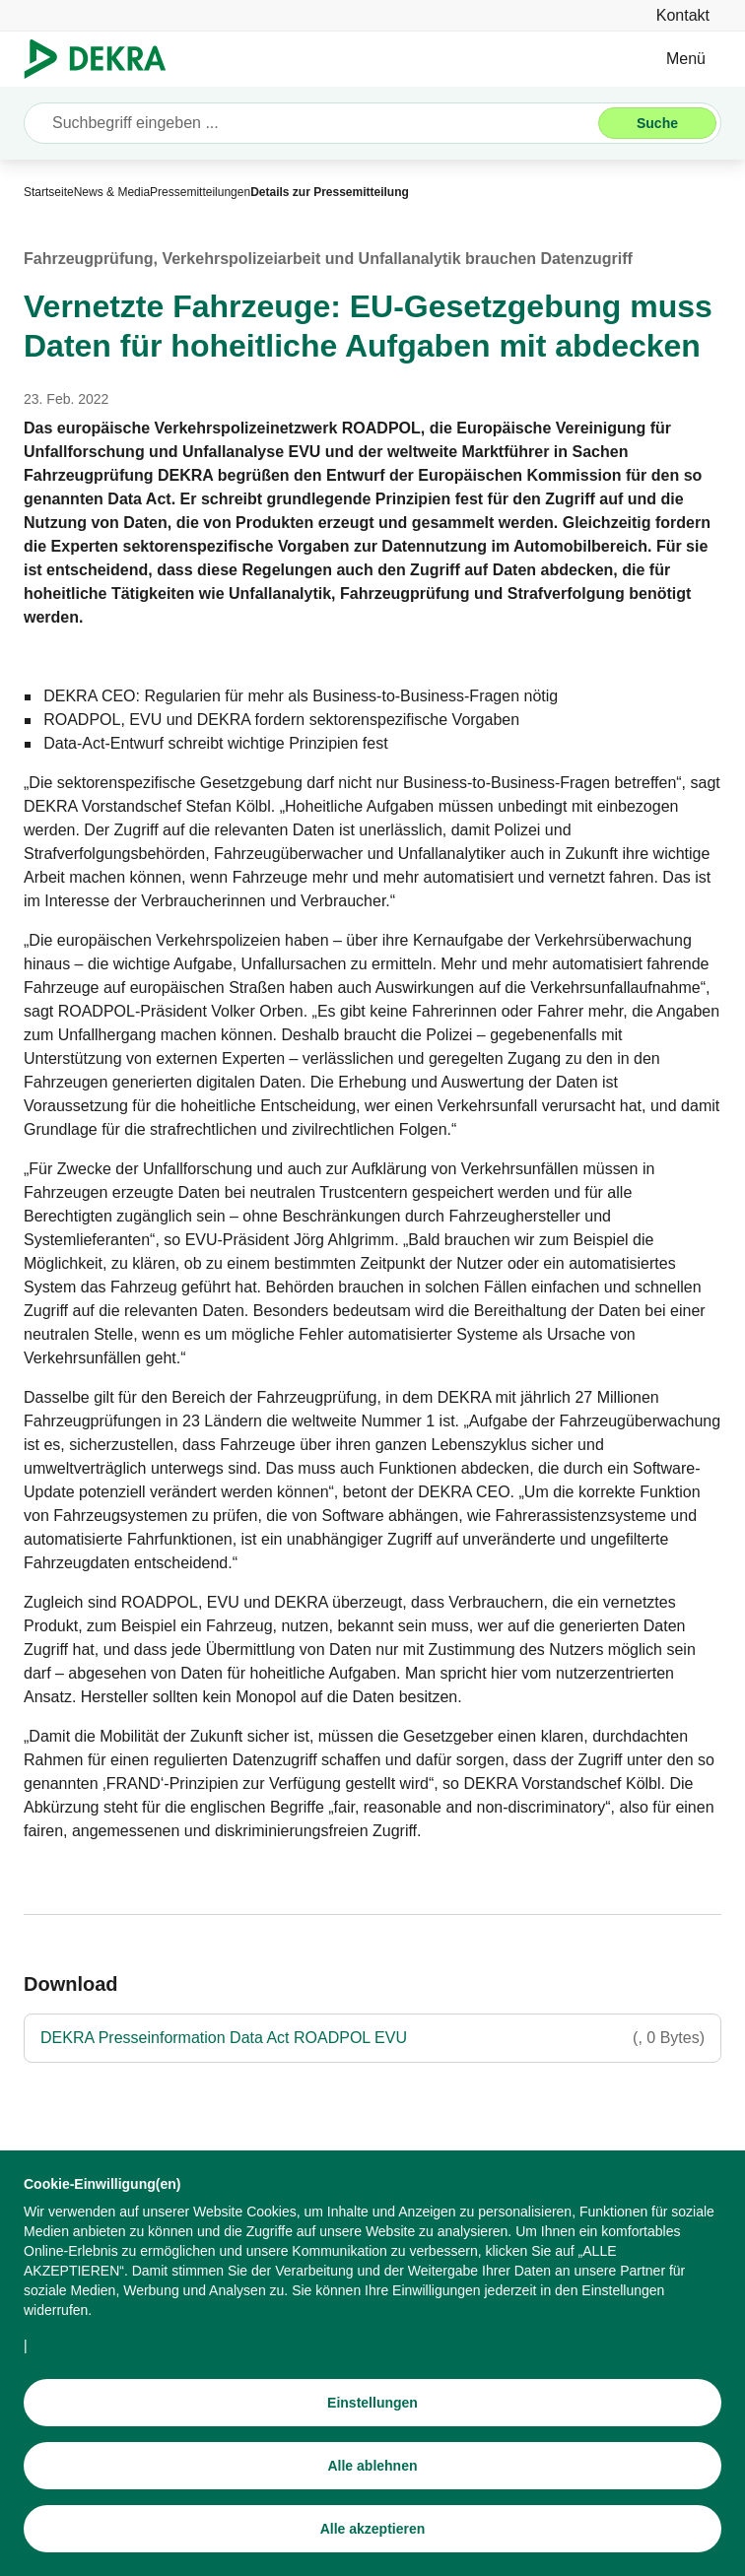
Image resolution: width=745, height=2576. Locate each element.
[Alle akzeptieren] (372, 2539)
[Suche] (657, 123)
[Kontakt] (682, 15)
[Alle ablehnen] (372, 2476)
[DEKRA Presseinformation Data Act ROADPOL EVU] (372, 2038)
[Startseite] (49, 192)
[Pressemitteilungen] (200, 192)
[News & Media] (112, 192)
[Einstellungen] (372, 2413)
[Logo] (103, 59)
